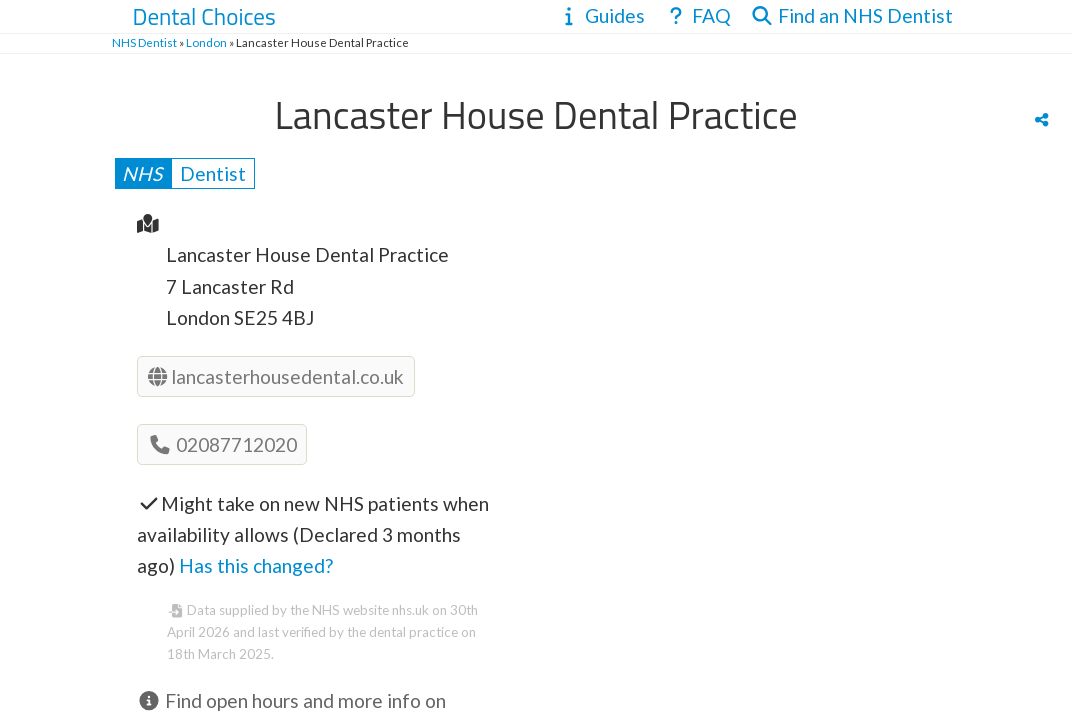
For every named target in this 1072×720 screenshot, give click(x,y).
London (206, 42)
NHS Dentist (144, 42)
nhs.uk (410, 610)
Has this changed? (256, 565)
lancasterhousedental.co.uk (276, 376)
